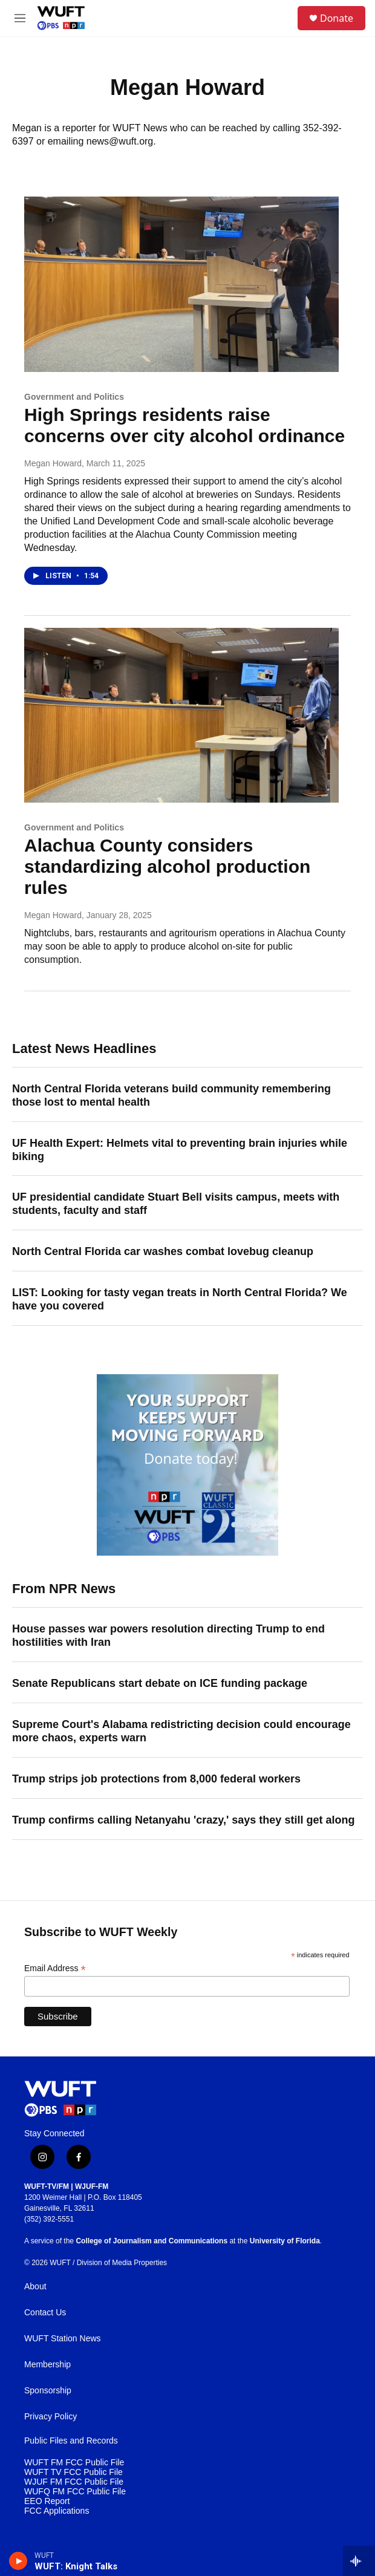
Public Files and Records (71, 2440)
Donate (336, 18)
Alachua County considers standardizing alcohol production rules (167, 866)
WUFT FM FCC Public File (74, 2462)
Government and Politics (74, 397)
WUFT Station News (62, 2338)
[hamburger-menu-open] (20, 18)
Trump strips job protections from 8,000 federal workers (156, 1779)
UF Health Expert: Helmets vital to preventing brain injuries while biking (179, 1149)
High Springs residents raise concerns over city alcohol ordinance (184, 425)
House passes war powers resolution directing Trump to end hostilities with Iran (168, 1635)
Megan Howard (53, 463)
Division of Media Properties (122, 2262)
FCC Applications (56, 2511)
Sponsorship (47, 2390)
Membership (47, 2364)
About (35, 2286)
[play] (18, 2561)
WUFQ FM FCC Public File (75, 2491)
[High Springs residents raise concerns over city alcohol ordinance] (181, 284)
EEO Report (47, 2501)
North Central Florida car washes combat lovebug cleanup (162, 1251)
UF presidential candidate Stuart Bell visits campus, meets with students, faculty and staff (175, 1203)
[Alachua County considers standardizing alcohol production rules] (181, 715)
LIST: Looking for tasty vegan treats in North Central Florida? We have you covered (179, 1299)
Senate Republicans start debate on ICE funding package (159, 1683)
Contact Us (45, 2312)
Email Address (55, 1968)
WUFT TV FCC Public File (73, 2472)
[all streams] (359, 2561)
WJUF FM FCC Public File (73, 2481)
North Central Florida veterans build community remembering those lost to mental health (171, 1095)
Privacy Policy (50, 2416)
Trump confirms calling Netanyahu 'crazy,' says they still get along (183, 1820)
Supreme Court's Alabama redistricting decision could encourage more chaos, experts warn (181, 1731)
